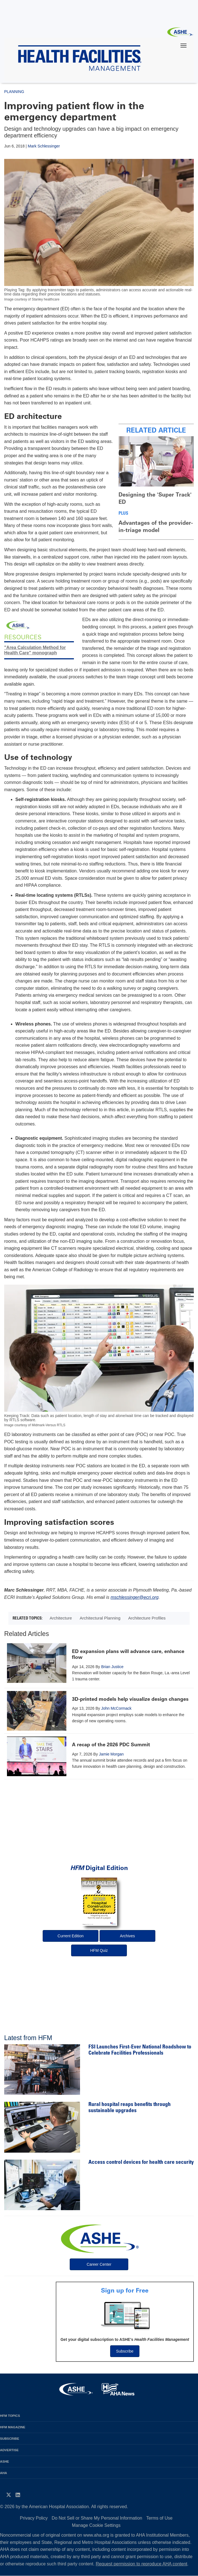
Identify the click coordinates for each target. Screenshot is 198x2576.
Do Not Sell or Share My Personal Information (97, 2518)
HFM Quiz (99, 1950)
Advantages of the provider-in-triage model (156, 526)
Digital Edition (99, 1868)
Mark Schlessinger (44, 146)
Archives (127, 1936)
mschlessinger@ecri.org (135, 1597)
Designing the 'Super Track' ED (155, 498)
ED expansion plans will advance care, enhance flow (128, 1654)
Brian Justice (112, 1666)
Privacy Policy (34, 2518)
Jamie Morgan (111, 1754)
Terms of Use (159, 2518)
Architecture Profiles (147, 1618)
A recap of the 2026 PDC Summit (111, 1745)
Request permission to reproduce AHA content (141, 2563)
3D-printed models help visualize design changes (130, 1699)
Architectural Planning (100, 1618)
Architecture (61, 1618)
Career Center (99, 2264)
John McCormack (116, 1708)
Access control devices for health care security (141, 2162)
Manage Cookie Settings (96, 2525)
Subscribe (124, 2351)
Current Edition (70, 1936)
